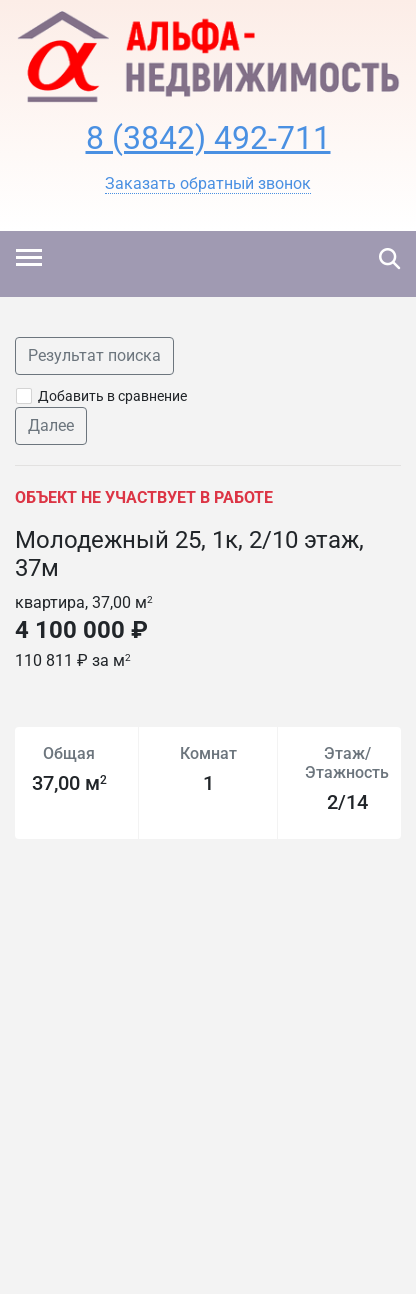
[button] (208, 184)
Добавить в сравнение (112, 396)
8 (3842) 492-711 (208, 138)
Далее (51, 425)
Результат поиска (94, 355)
